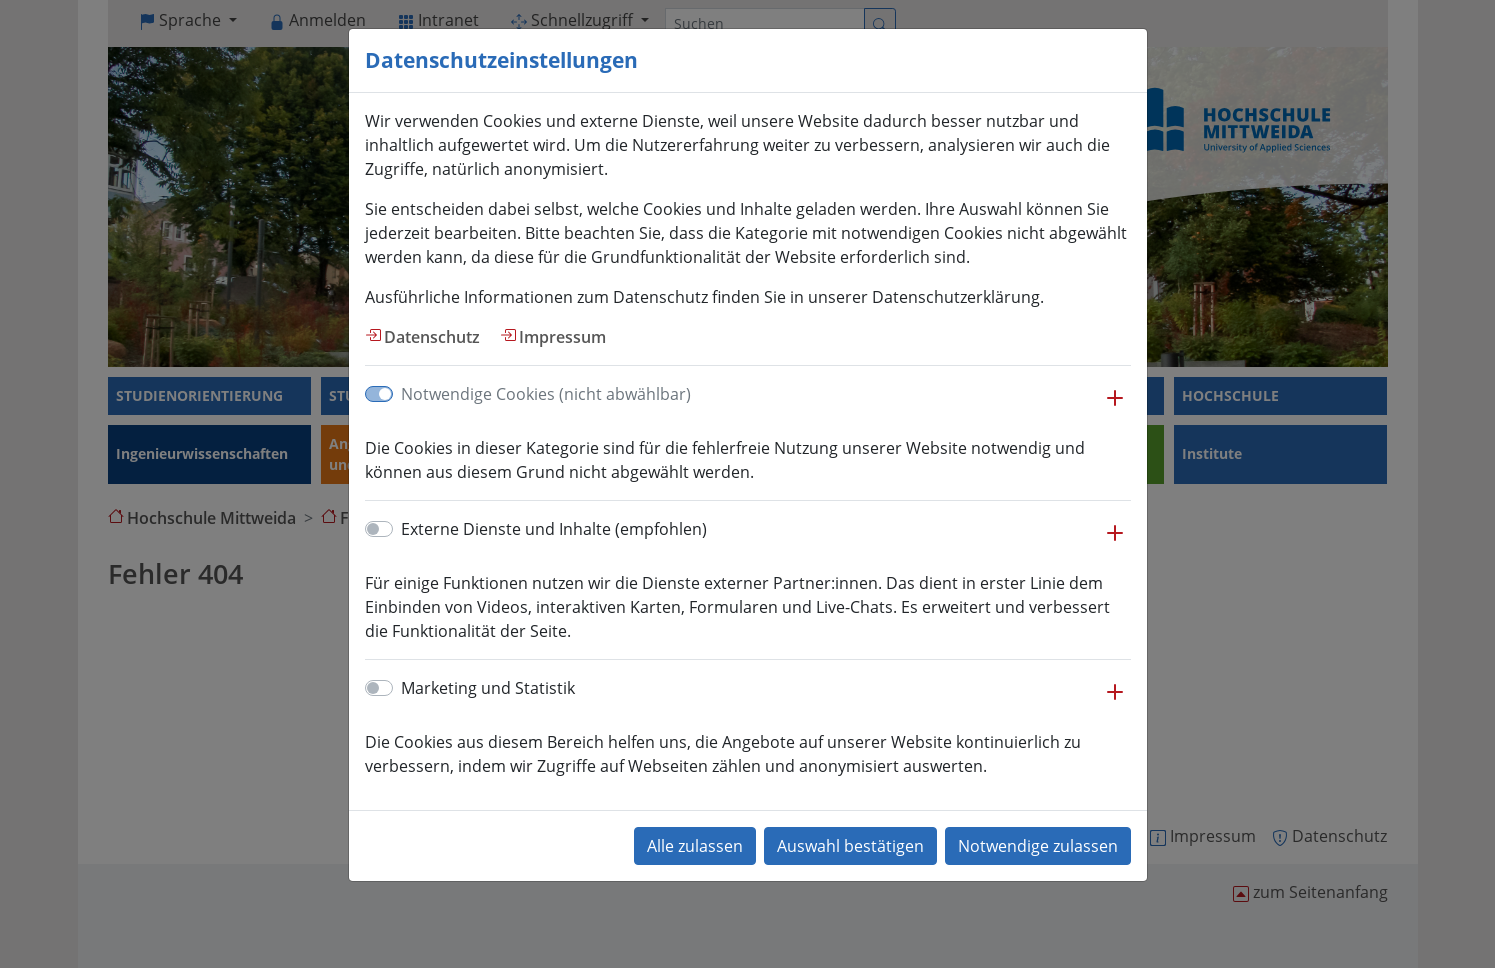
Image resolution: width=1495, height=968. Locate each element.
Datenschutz (432, 337)
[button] (1115, 408)
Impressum (562, 337)
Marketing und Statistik (488, 688)
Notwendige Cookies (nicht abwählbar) (546, 394)
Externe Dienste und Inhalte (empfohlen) (554, 529)
